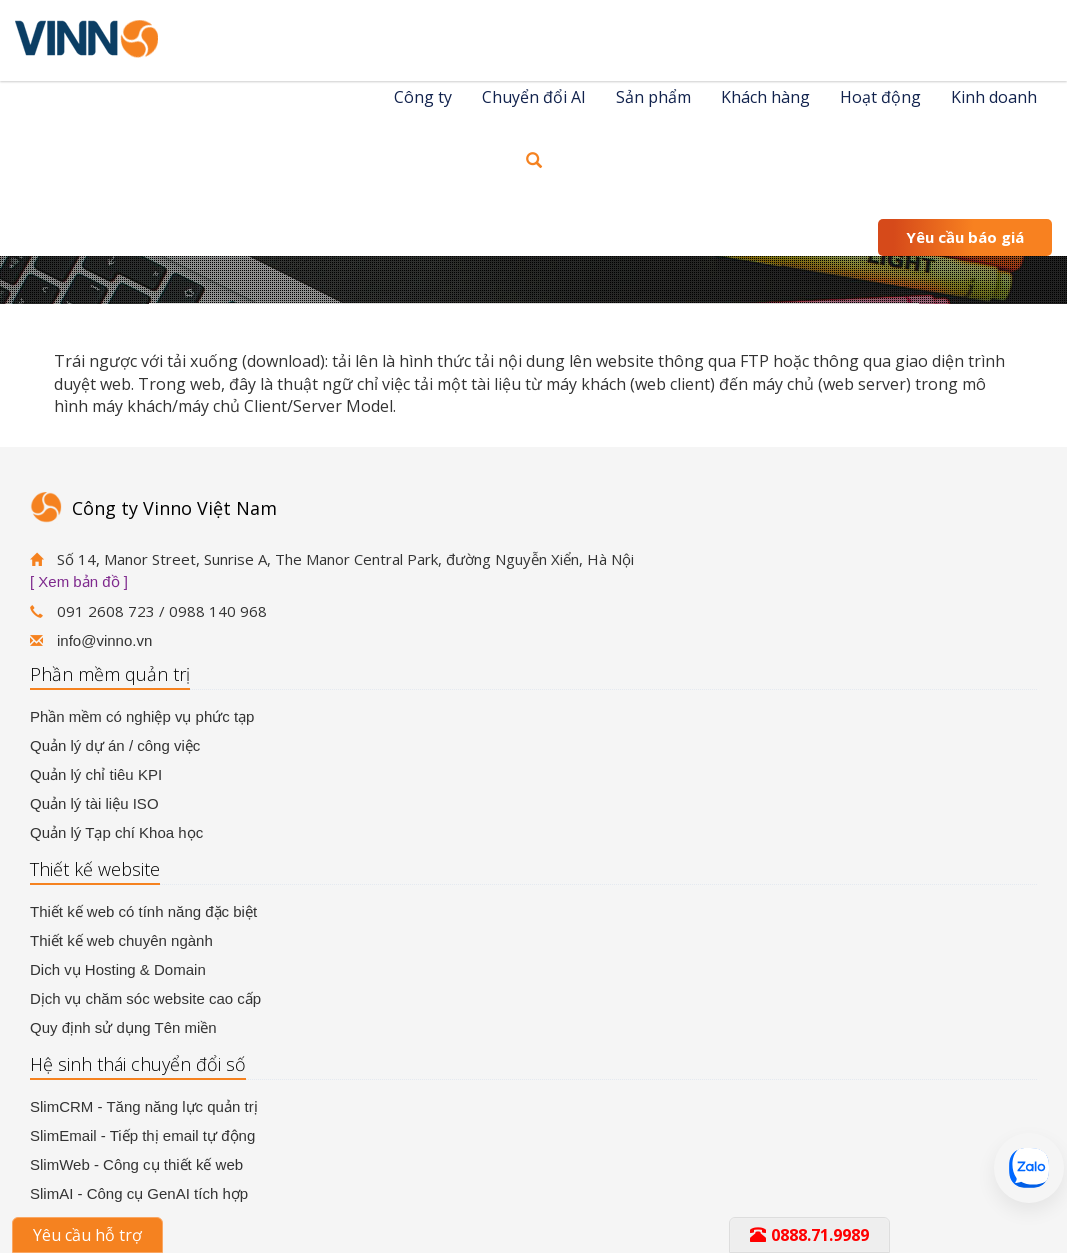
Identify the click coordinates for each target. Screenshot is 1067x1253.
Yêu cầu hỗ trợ (87, 1235)
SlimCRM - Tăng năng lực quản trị (144, 1106)
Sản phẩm (653, 97)
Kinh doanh (994, 97)
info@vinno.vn (104, 640)
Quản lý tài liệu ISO (94, 803)
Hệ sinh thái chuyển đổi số (138, 1064)
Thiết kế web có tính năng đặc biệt (143, 911)
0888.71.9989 (809, 1235)
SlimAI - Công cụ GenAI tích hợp (139, 1193)
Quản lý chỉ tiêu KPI (96, 774)
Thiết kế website (95, 869)
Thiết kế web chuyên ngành (121, 940)
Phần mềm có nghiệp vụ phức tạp (142, 716)
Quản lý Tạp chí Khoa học (116, 832)
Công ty (423, 97)
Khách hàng (765, 97)
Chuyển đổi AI (534, 97)
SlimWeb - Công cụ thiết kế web (136, 1164)
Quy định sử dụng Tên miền (123, 1027)
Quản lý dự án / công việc (115, 745)
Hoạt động (880, 97)
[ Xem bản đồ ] (79, 581)
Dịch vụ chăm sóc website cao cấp (145, 998)
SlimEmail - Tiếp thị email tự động (142, 1135)
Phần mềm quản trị (110, 674)
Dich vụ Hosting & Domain (118, 969)
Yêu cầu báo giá (965, 237)
